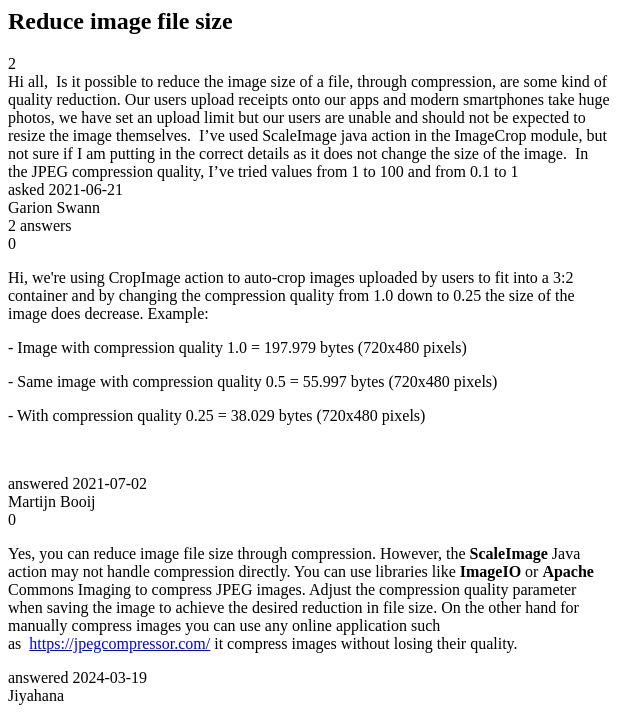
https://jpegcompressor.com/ (119, 643)
